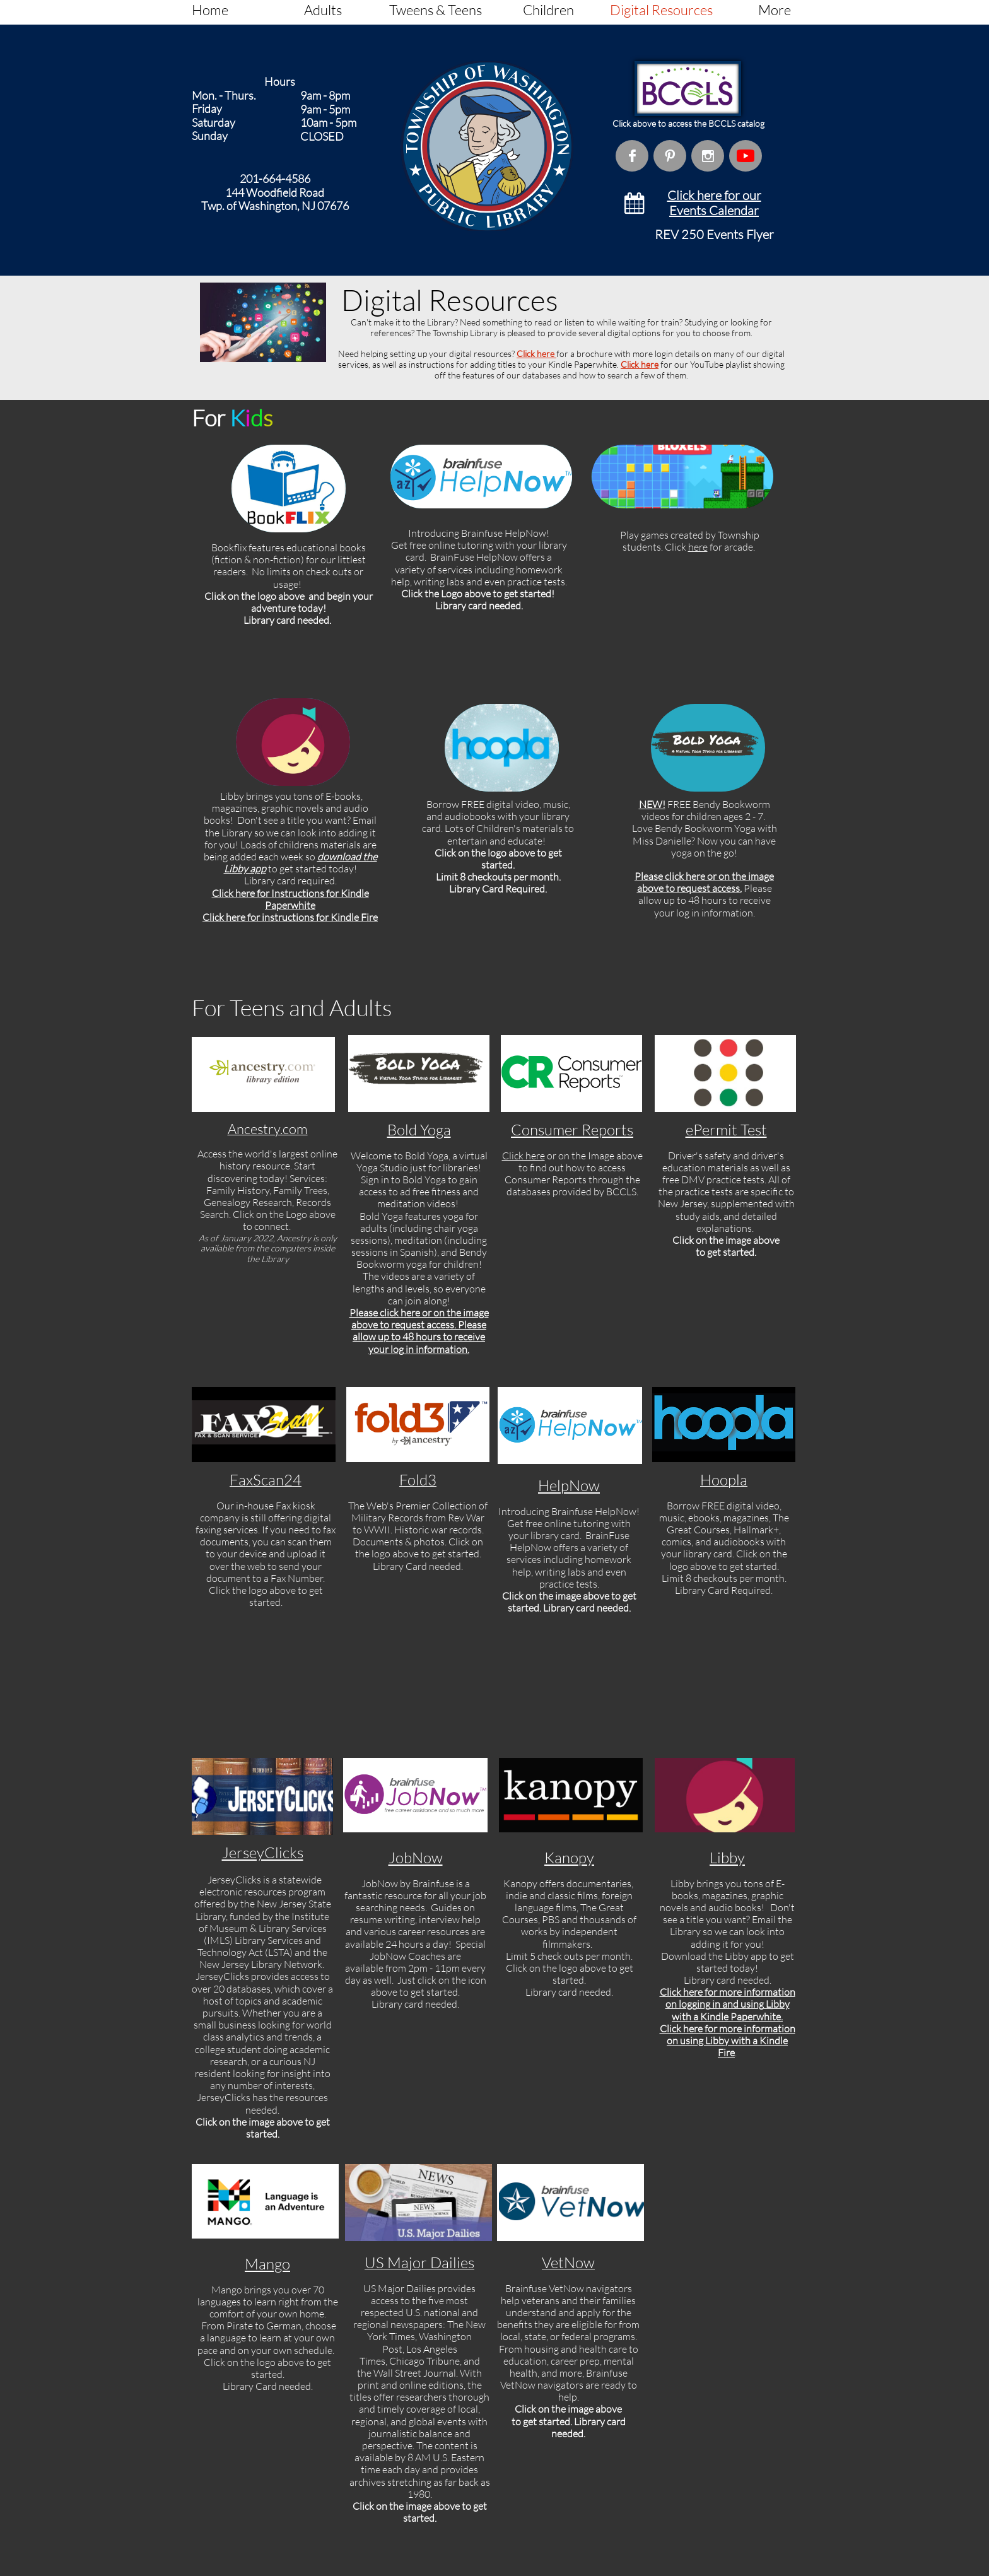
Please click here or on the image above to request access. (704, 882)
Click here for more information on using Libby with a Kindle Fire (727, 2040)
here (698, 547)
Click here (536, 353)
